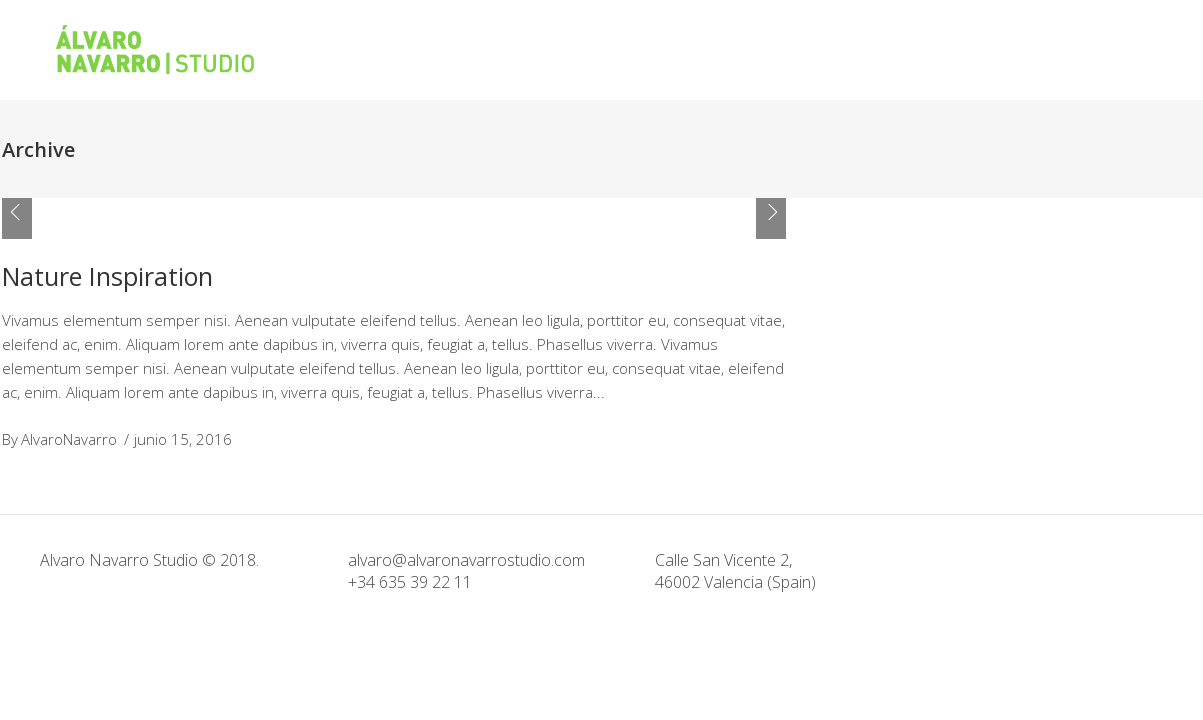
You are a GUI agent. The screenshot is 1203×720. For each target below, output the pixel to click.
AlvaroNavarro (69, 439)
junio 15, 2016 (183, 439)
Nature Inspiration (107, 276)
